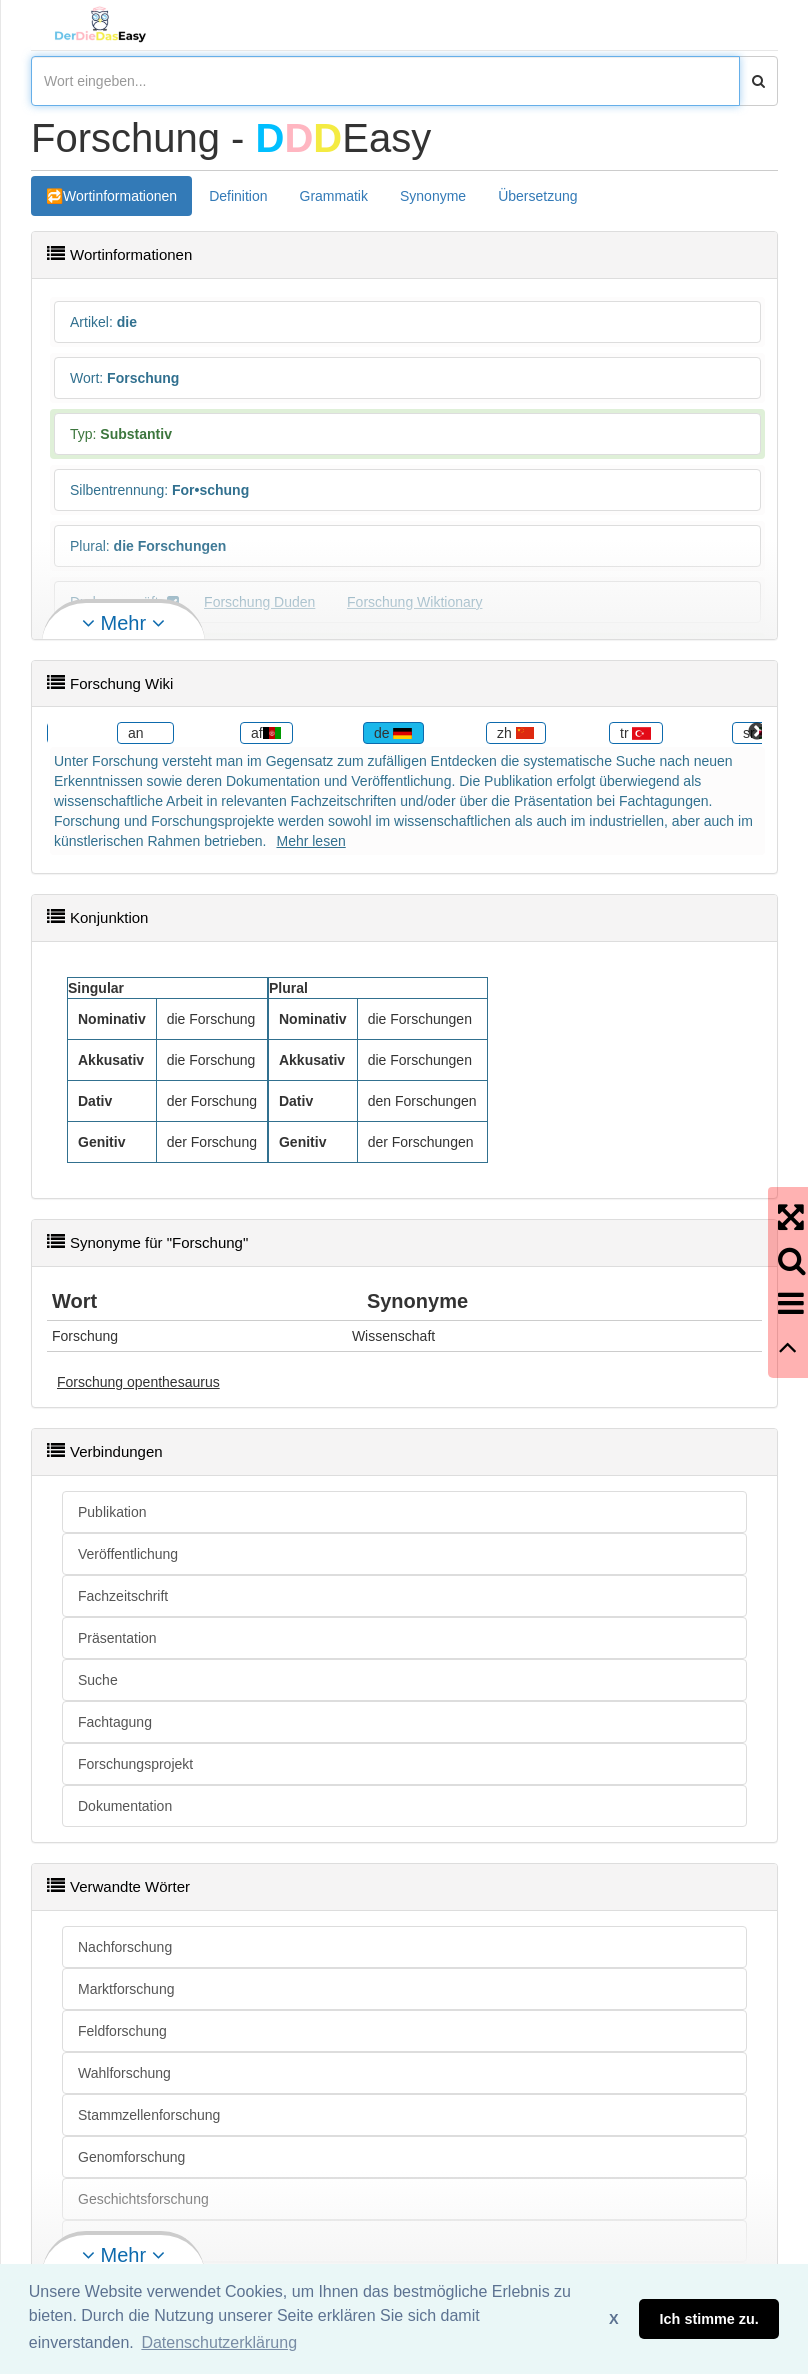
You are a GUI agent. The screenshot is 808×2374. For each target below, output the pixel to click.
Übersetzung (537, 196)
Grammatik (334, 196)
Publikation (112, 1512)
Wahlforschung (124, 2073)
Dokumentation (125, 1806)
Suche (98, 1680)
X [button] (614, 2319)
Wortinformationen (120, 196)
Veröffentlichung (128, 1554)
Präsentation (117, 1638)
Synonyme (433, 196)
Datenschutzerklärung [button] (219, 2342)
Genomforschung (131, 2157)
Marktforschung (126, 1989)
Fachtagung (115, 1722)
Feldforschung (122, 2031)
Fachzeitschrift (123, 1596)
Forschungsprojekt (135, 1764)
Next (757, 732)
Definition (238, 196)
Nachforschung (125, 1947)
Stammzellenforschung (149, 2115)
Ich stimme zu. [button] (709, 2319)
